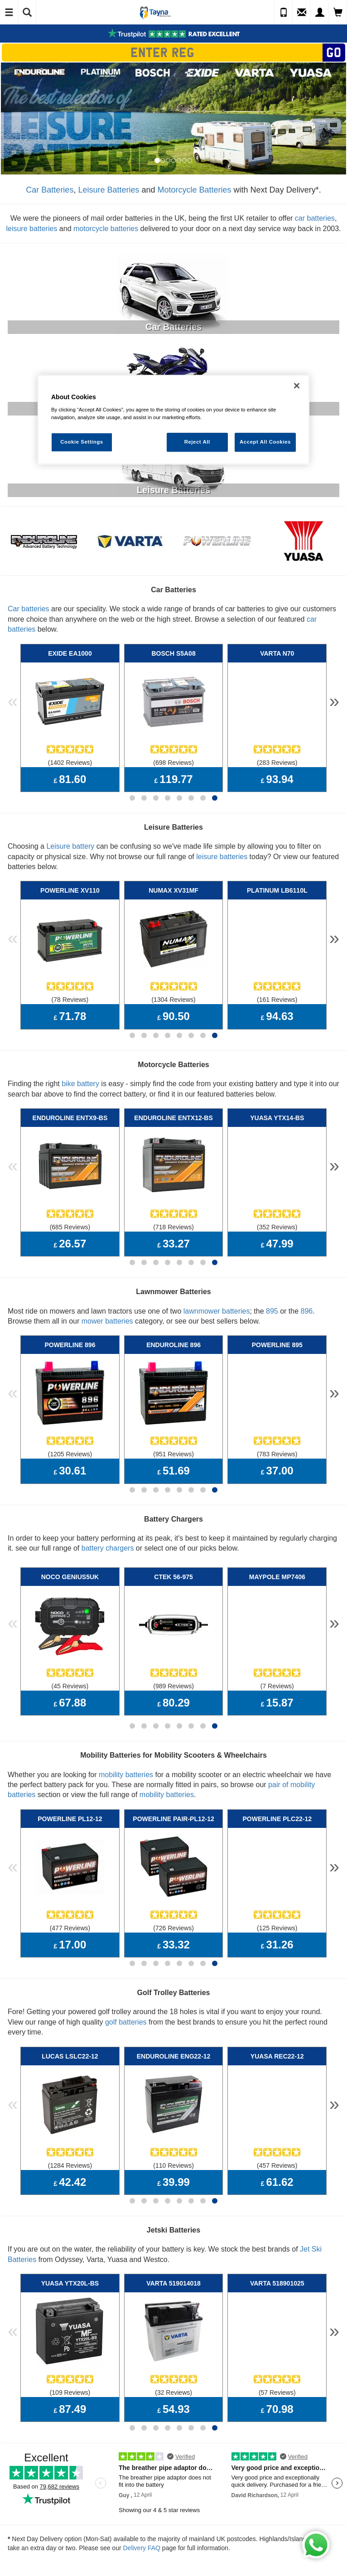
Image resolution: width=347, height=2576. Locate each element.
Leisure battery (70, 834)
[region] (173, 420)
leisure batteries (31, 228)
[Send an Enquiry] (302, 12)
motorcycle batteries (105, 228)
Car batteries (28, 609)
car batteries (315, 218)
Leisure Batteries (108, 189)
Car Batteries (49, 189)
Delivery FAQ (141, 2453)
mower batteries (107, 1286)
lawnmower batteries (216, 1276)
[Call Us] (284, 12)
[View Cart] (338, 12)
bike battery (80, 1060)
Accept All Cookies (265, 442)
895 (272, 1276)
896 (307, 1276)
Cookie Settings (81, 442)
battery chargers (108, 1501)
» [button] (334, 697)
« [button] (13, 697)
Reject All (197, 442)
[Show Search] (27, 12)
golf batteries (126, 1951)
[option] (173, 118)
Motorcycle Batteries (194, 189)
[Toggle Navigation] (9, 12)
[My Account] (320, 12)
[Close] (297, 386)
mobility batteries (126, 1716)
